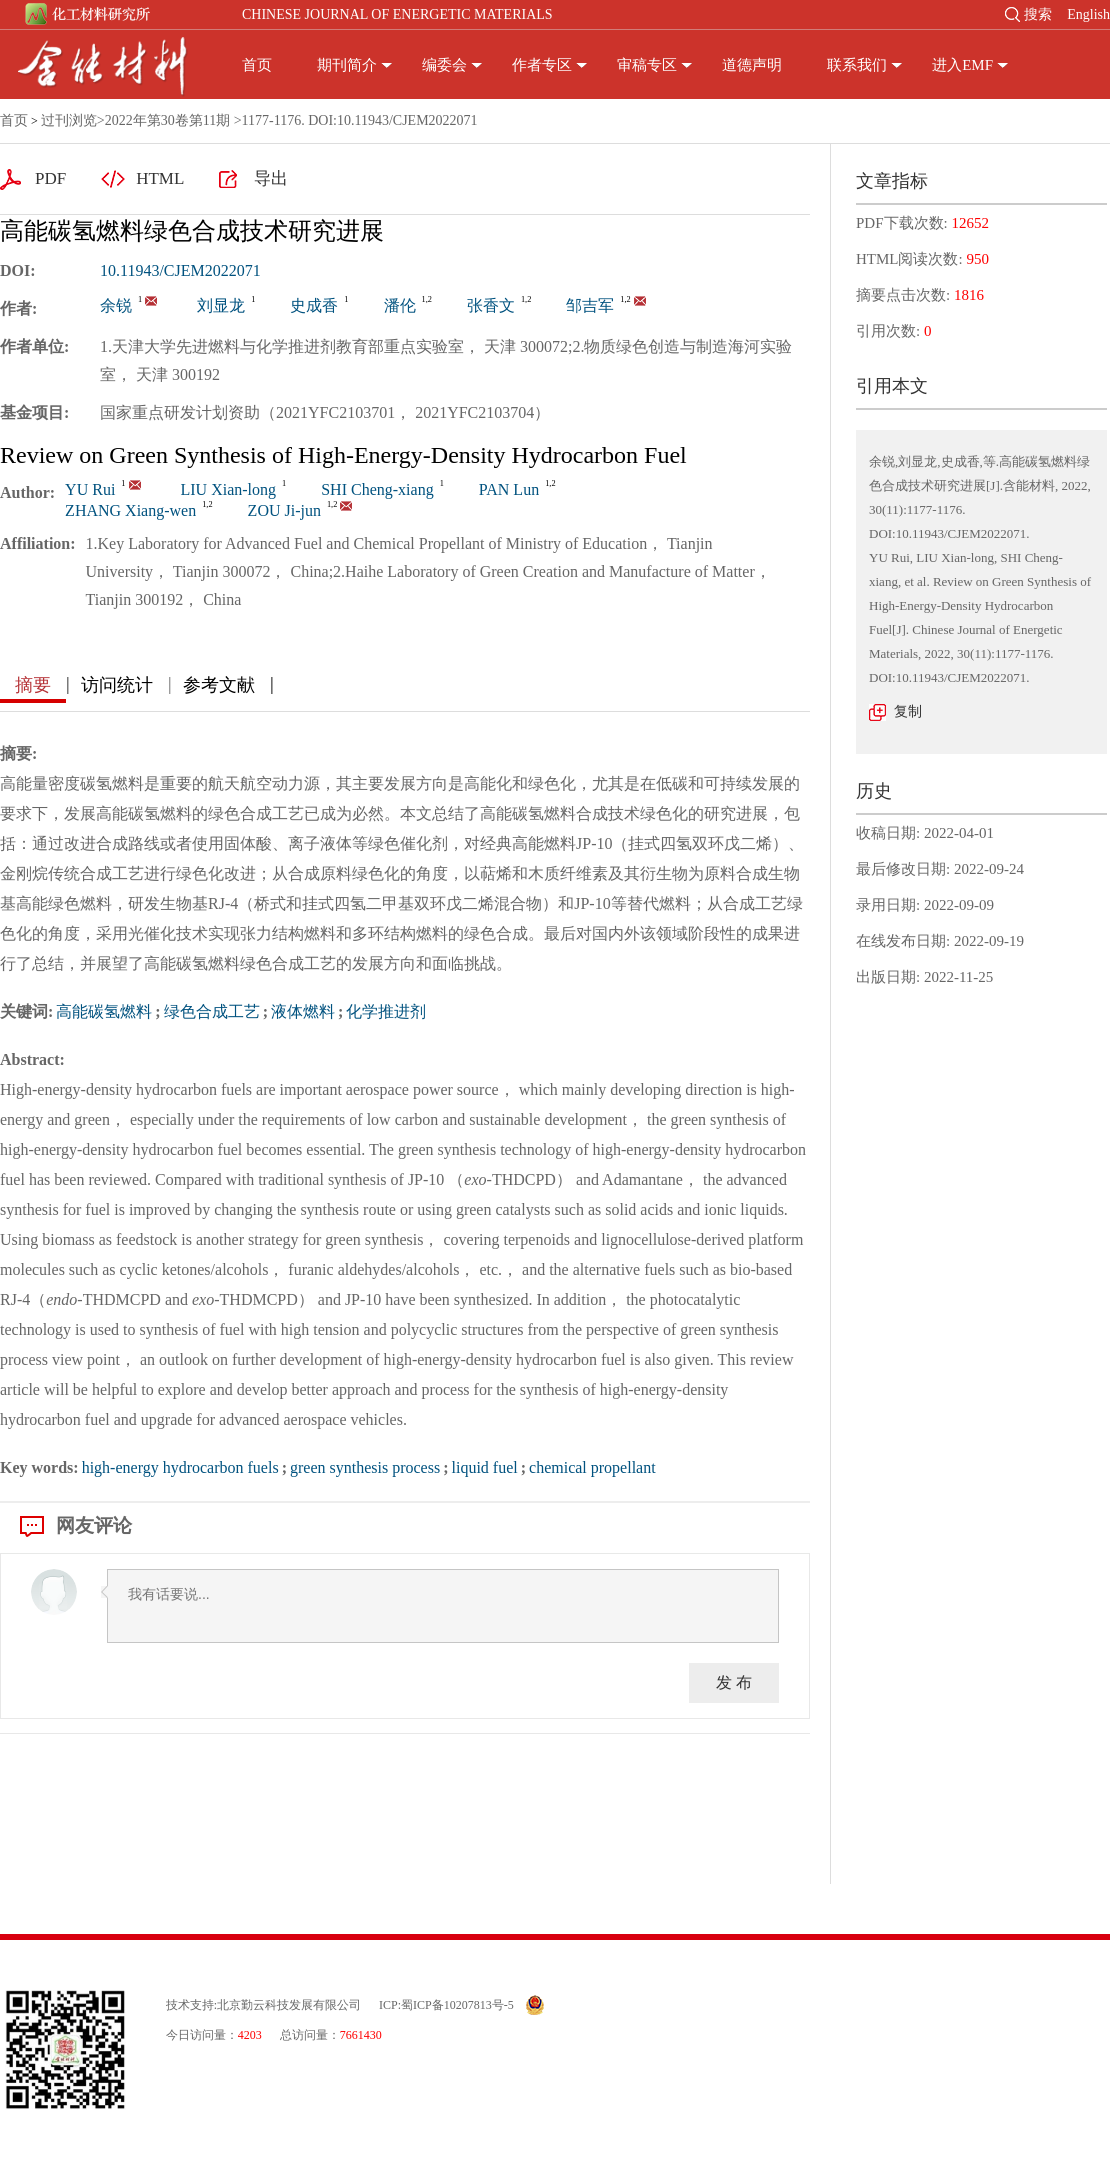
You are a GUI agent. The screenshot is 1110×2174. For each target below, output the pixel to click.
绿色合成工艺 (212, 1011)
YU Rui (90, 489)
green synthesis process (365, 1467)
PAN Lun (509, 489)
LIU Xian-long (229, 489)
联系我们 (857, 65)
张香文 (491, 305)
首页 (257, 65)
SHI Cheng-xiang (377, 489)
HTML (160, 178)
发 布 (734, 1682)
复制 (908, 711)
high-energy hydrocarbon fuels (180, 1467)
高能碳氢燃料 (104, 1011)
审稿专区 (647, 65)
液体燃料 (303, 1011)
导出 (271, 178)
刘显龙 (221, 305)
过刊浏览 (69, 120)
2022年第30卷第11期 (167, 120)
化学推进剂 (386, 1011)
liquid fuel (484, 1467)
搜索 (1038, 14)
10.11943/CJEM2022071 (180, 270)
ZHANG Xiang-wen (130, 510)
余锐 (116, 305)
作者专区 (542, 65)
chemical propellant (592, 1467)
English (1088, 14)
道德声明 (752, 65)
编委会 (444, 65)
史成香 (314, 305)
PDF (50, 178)
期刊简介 (347, 65)
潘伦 (400, 305)
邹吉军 (590, 305)
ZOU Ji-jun (284, 510)
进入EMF (962, 65)
